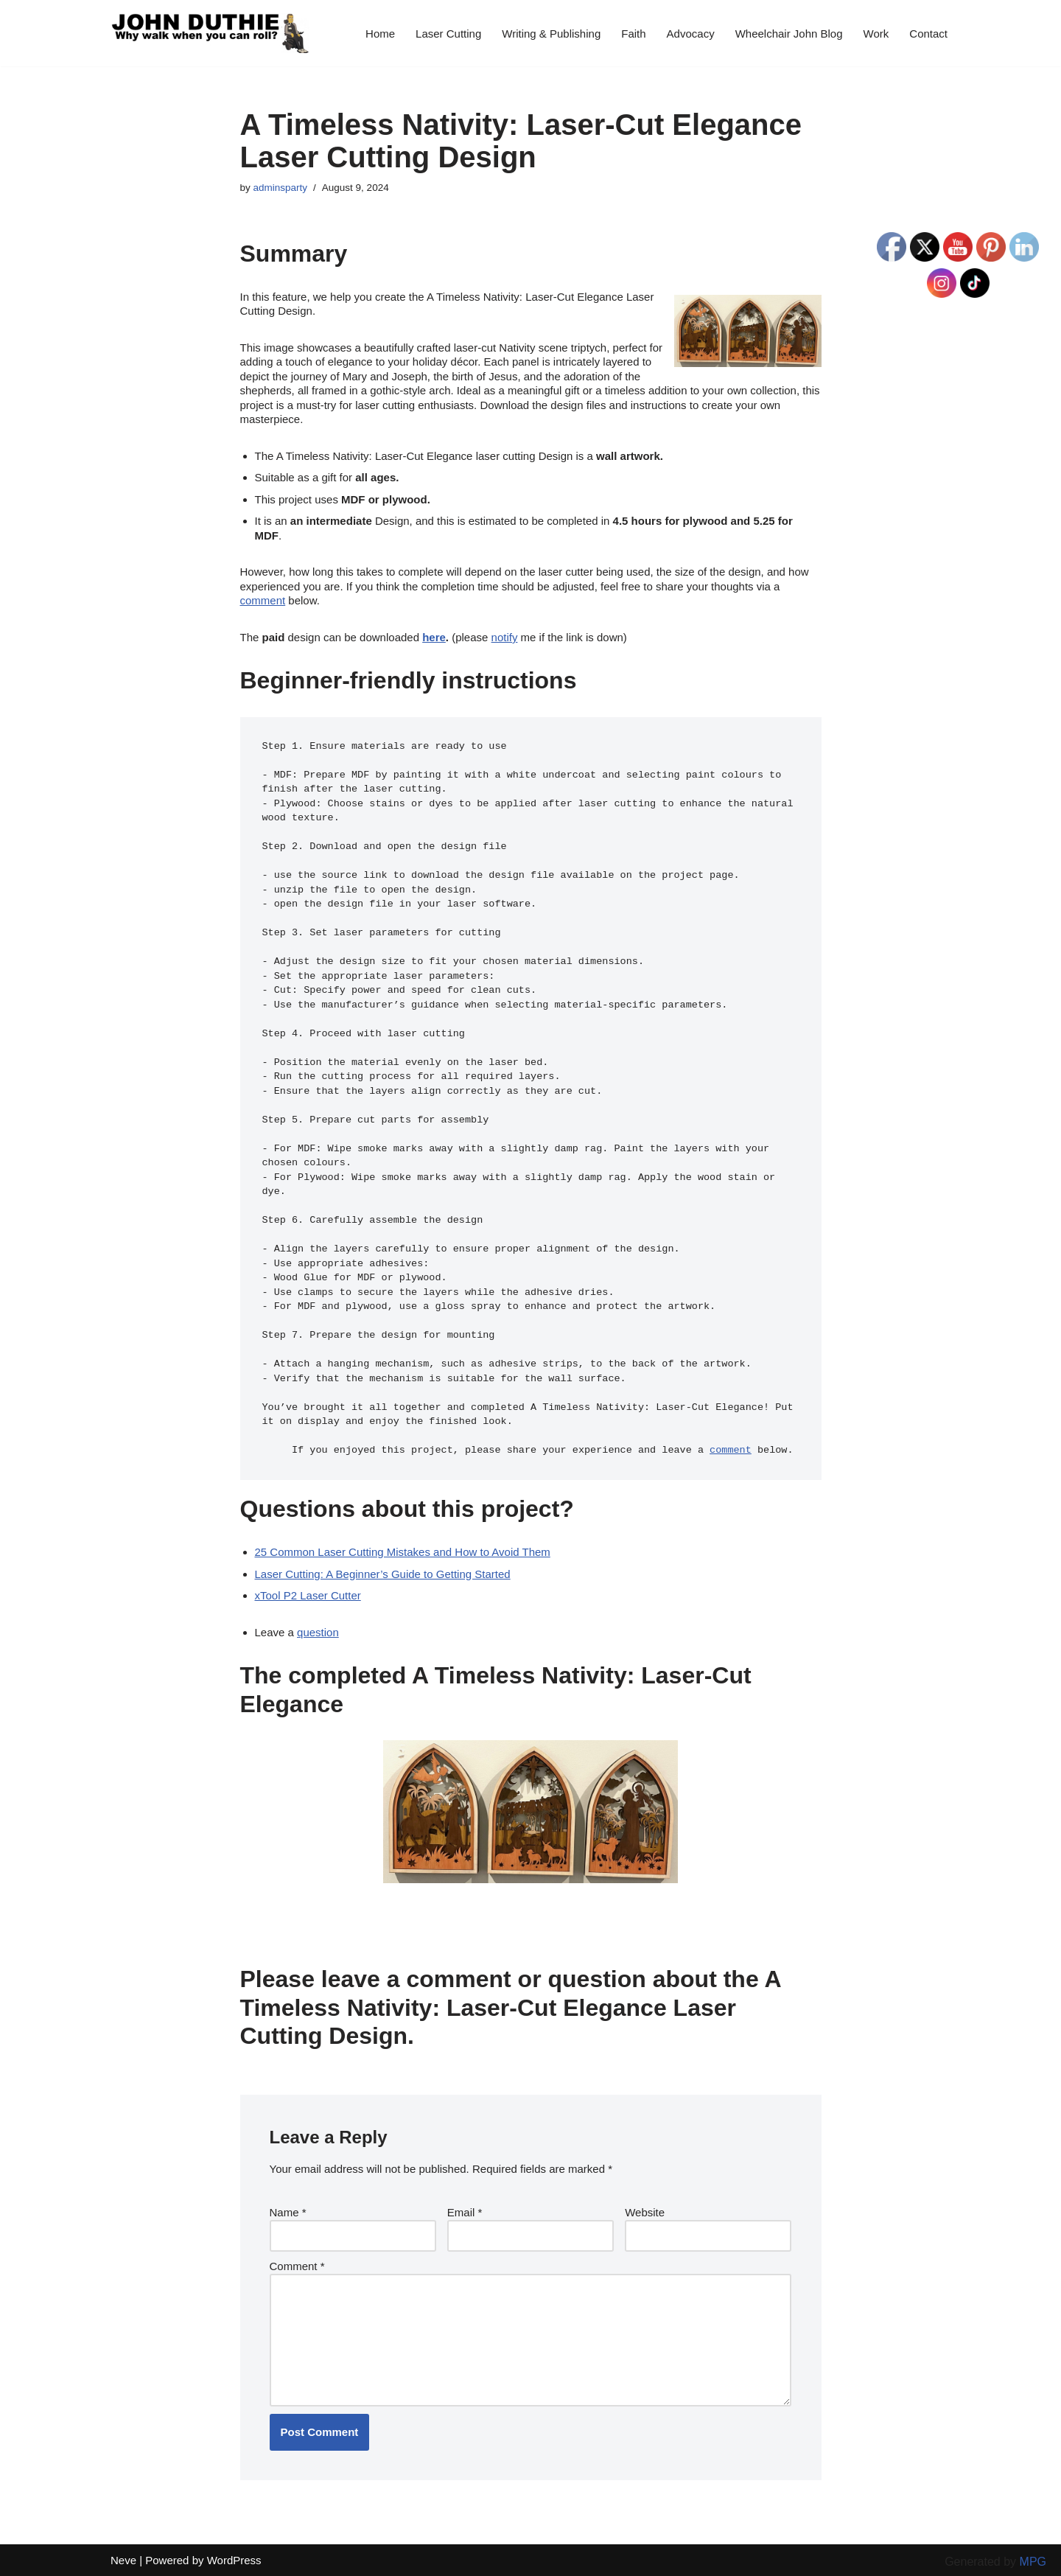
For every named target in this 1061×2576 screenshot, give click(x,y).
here (434, 637)
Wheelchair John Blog (789, 33)
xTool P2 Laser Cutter (308, 1595)
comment (263, 600)
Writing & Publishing (551, 33)
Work (876, 33)
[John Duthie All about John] (210, 33)
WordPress (234, 2560)
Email (465, 2212)
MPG (1033, 2561)
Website (645, 2212)
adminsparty (280, 187)
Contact (928, 33)
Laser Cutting (448, 33)
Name (288, 2212)
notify (504, 637)
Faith (633, 33)
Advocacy (691, 33)
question (318, 1632)
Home (380, 33)
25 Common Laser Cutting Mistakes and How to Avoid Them (402, 1552)
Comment (297, 2266)
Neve (123, 2560)
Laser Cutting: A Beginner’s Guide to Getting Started (383, 1574)
